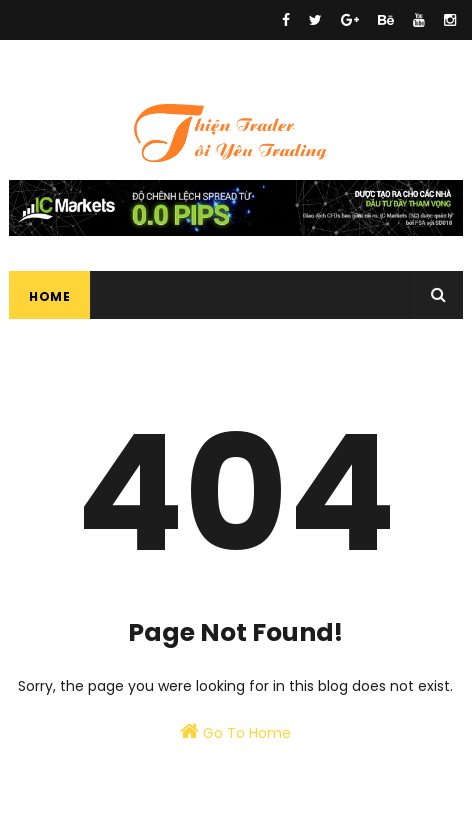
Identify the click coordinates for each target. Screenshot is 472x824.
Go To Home (235, 732)
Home (49, 296)
